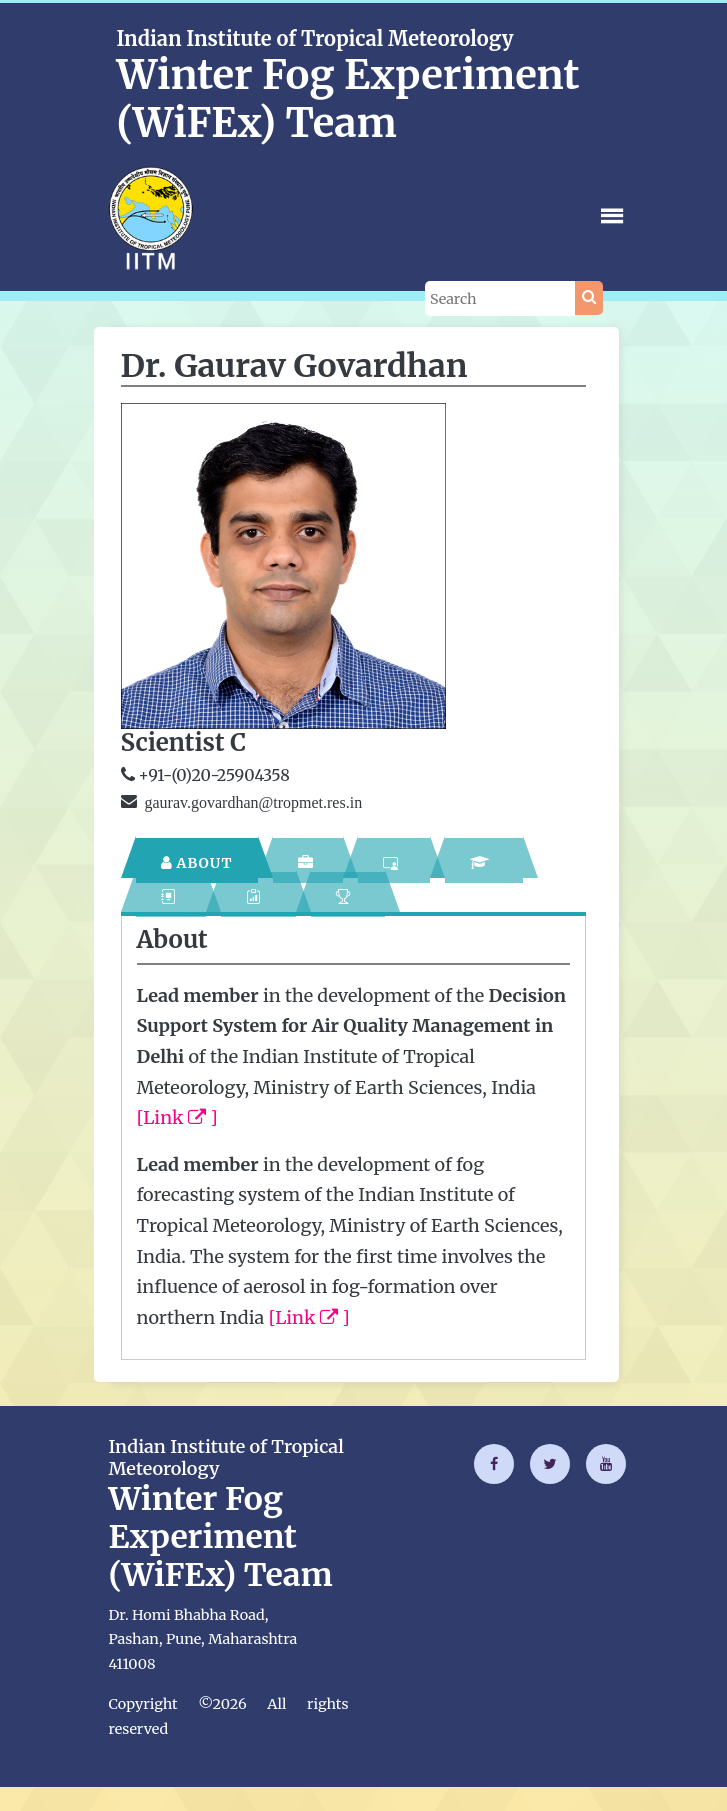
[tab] (197, 860)
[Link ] (177, 1117)
